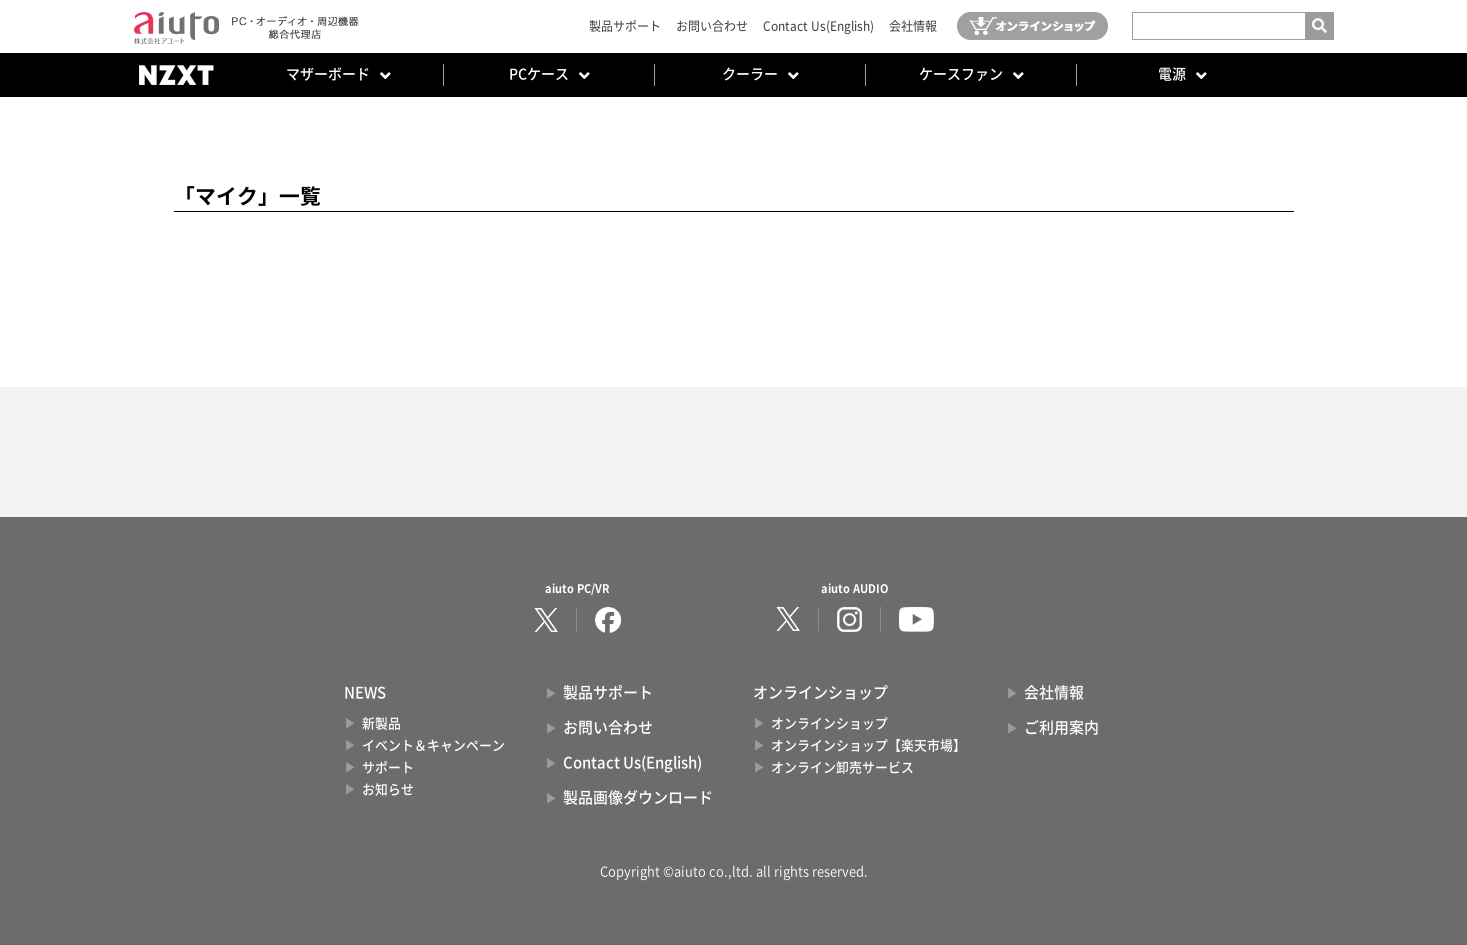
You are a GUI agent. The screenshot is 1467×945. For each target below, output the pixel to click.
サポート (388, 767)
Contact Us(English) (818, 26)
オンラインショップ (829, 723)
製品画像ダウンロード (638, 797)
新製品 (381, 723)
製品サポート (625, 26)
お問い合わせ (712, 26)
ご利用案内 (1061, 727)
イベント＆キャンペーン (433, 745)
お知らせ (388, 789)
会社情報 (913, 26)
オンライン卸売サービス (842, 767)
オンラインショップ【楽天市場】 (868, 745)
